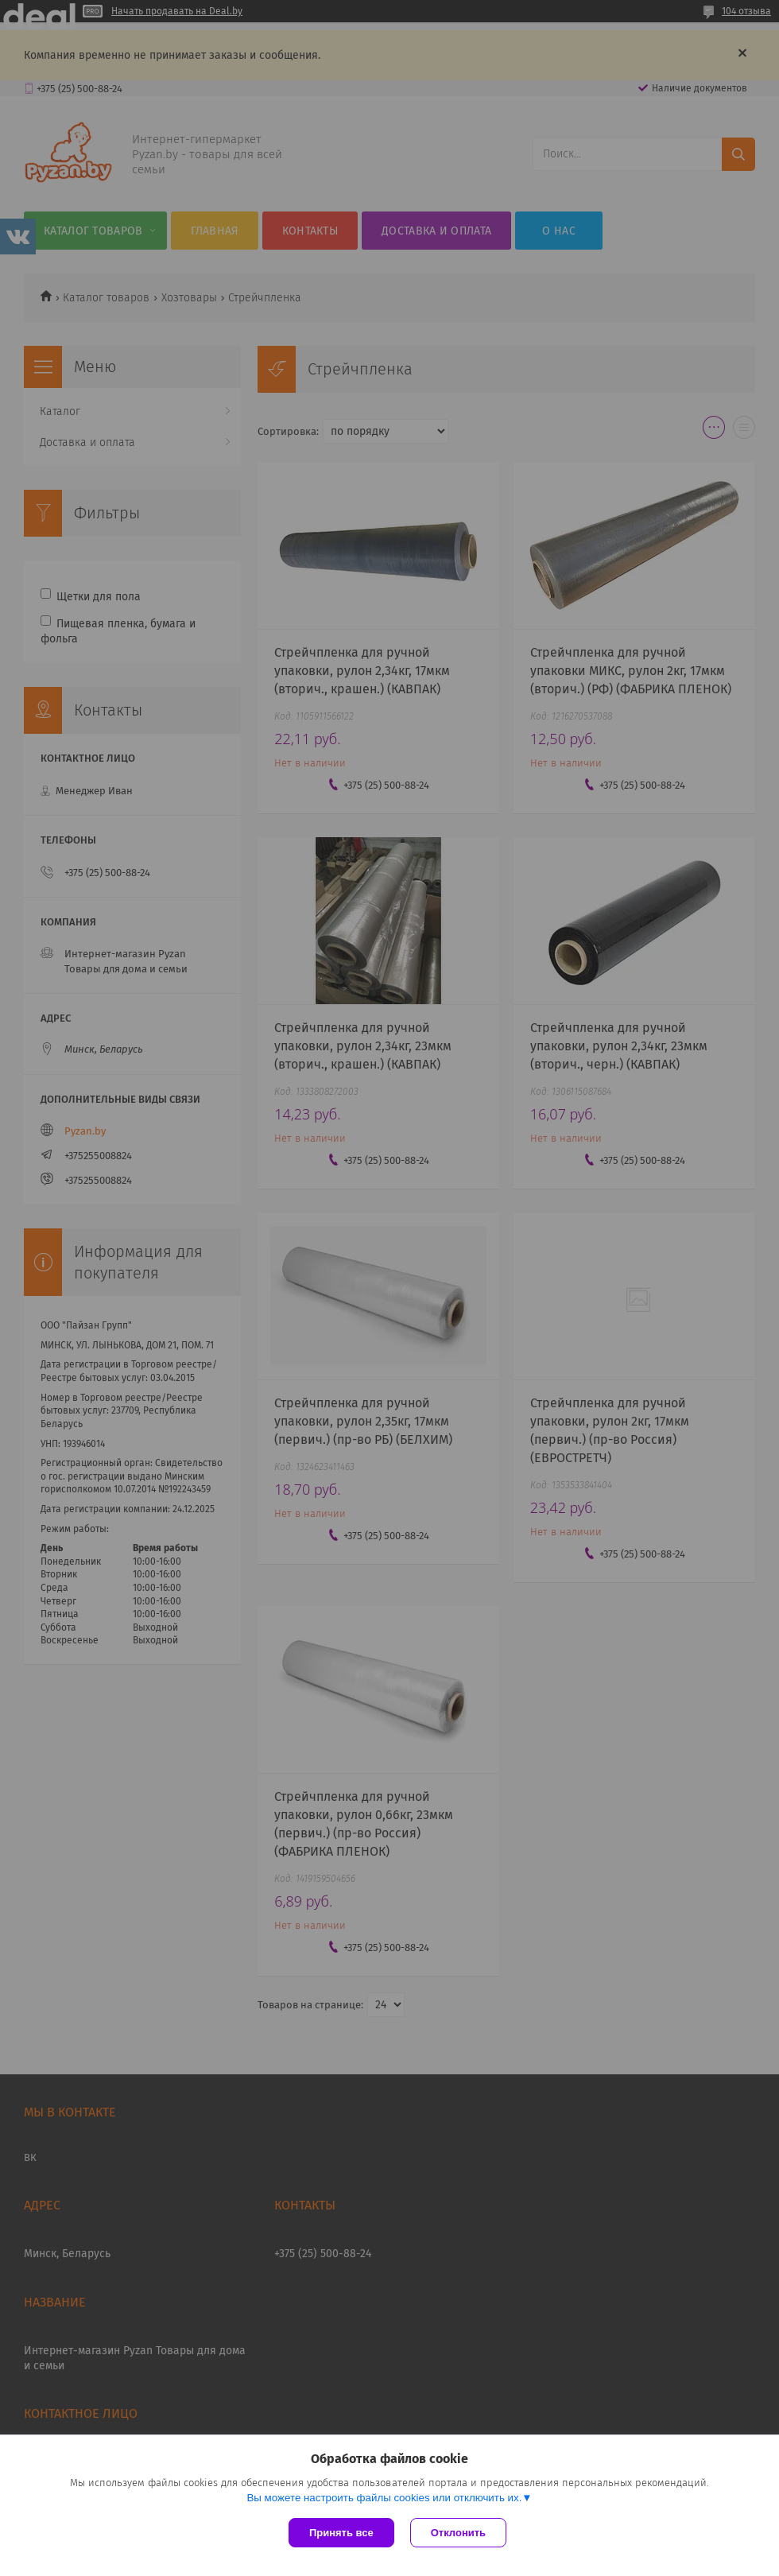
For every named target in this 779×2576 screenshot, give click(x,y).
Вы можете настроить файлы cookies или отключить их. (383, 2498)
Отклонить (458, 2533)
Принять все (341, 2533)
